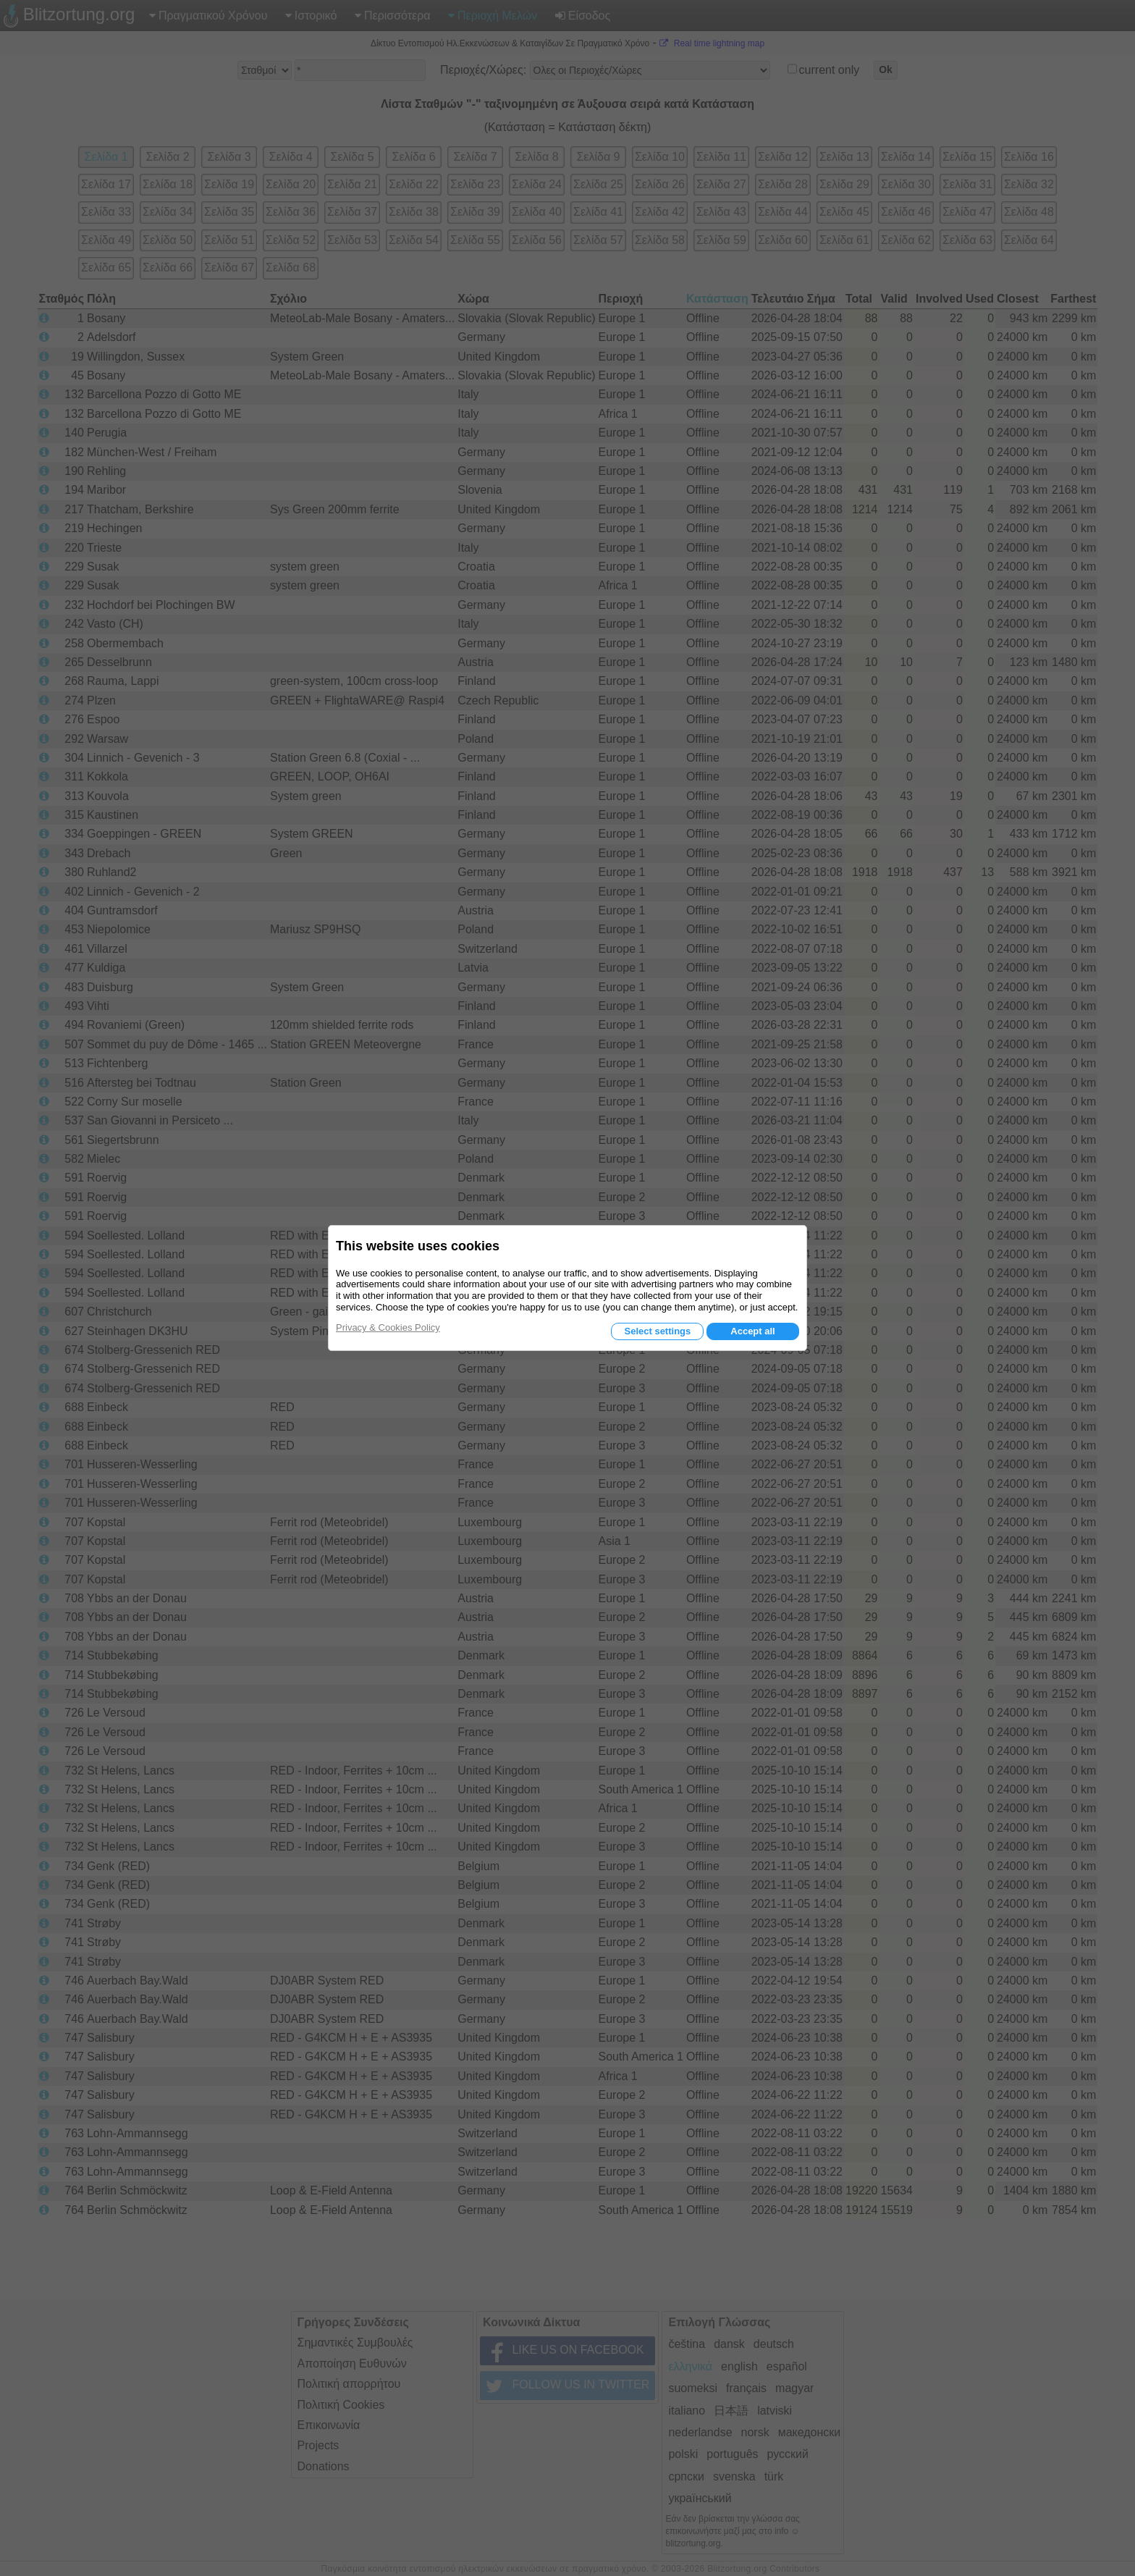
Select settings (657, 1331)
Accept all (752, 1331)
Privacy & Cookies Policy (388, 1327)
